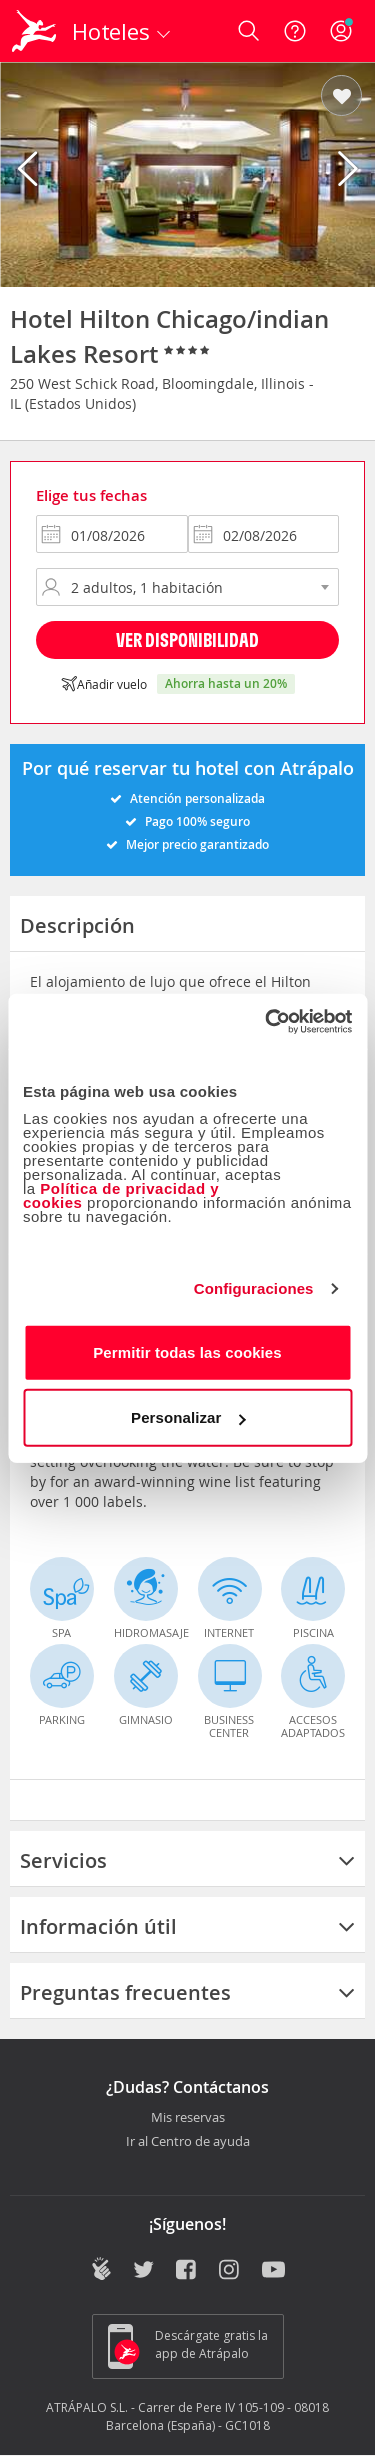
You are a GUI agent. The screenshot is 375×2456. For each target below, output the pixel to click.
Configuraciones (254, 1288)
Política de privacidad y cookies (121, 1194)
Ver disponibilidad (187, 639)
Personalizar (188, 1417)
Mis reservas (188, 2118)
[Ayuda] (295, 31)
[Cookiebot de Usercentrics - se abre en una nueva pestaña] (267, 1021)
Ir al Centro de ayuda (188, 2142)
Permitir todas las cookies (187, 1351)
